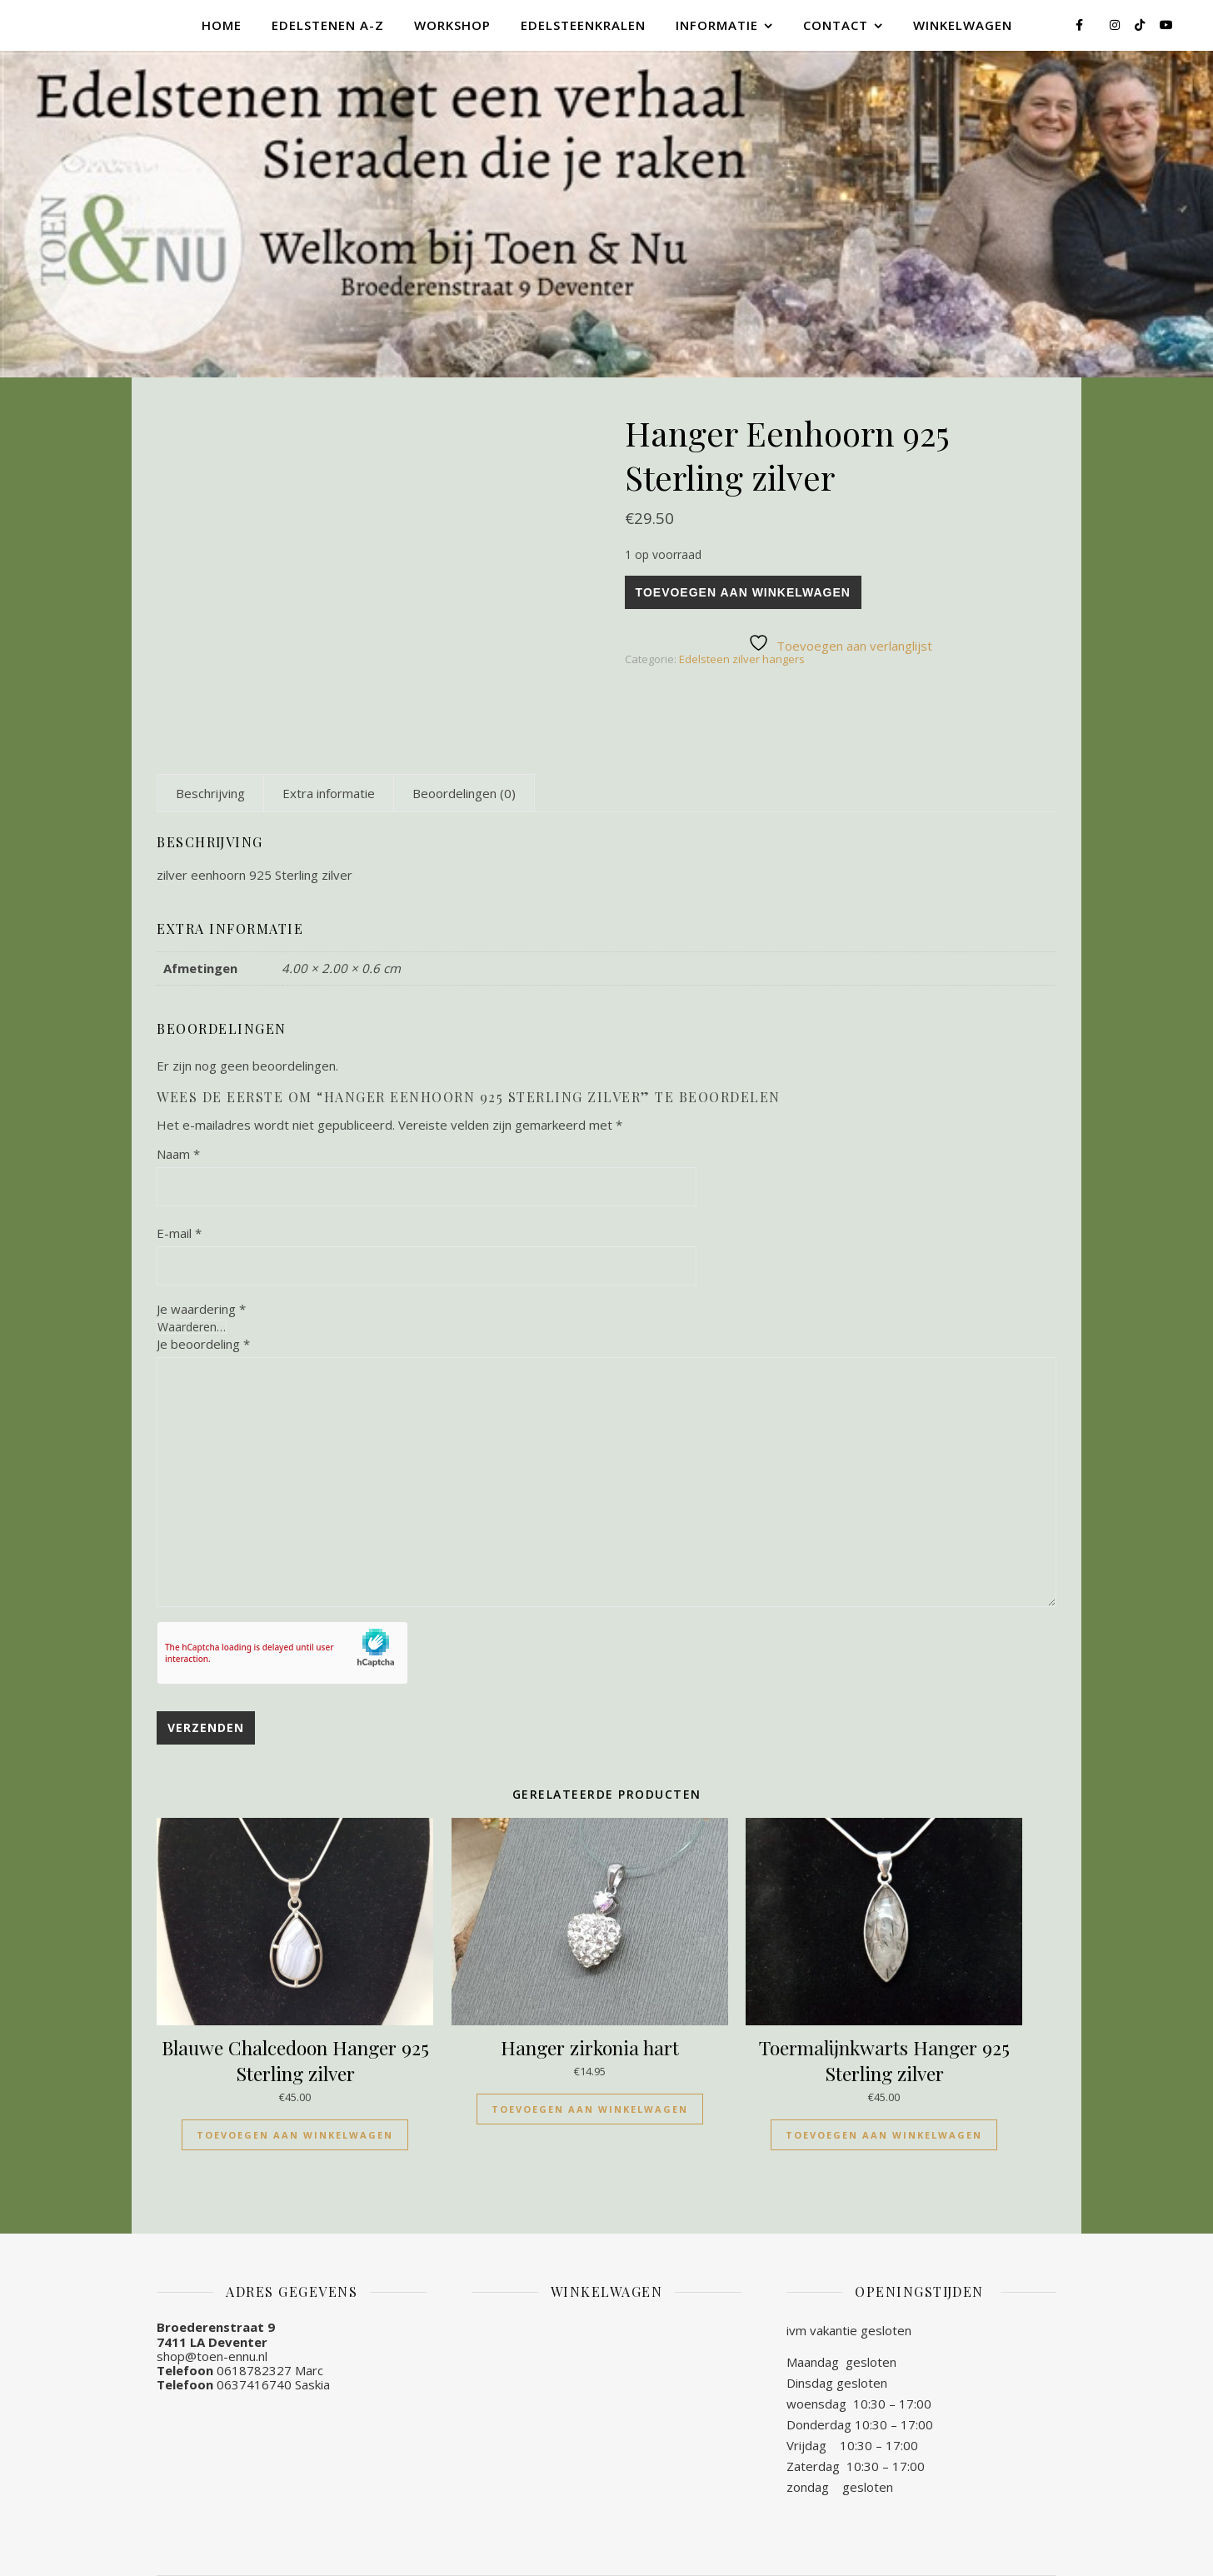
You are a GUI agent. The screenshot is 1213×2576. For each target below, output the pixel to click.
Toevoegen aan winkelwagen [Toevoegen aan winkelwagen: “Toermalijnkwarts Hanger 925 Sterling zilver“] (884, 2135)
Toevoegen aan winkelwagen (743, 592)
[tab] (210, 793)
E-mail (179, 1233)
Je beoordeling (203, 1343)
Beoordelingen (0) (464, 793)
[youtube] (1166, 24)
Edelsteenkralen (583, 25)
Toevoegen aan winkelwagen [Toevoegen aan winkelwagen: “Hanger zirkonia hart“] (590, 2109)
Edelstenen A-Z (328, 25)
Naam (178, 1154)
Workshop (452, 25)
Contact (835, 25)
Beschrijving (210, 793)
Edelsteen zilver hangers (742, 658)
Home (222, 25)
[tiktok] (1141, 24)
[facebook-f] (1081, 24)
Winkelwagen (962, 25)
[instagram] (1116, 24)
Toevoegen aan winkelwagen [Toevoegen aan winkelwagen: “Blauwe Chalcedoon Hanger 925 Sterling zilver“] (295, 2135)
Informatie (717, 25)
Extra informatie (328, 793)
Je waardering (201, 1309)
